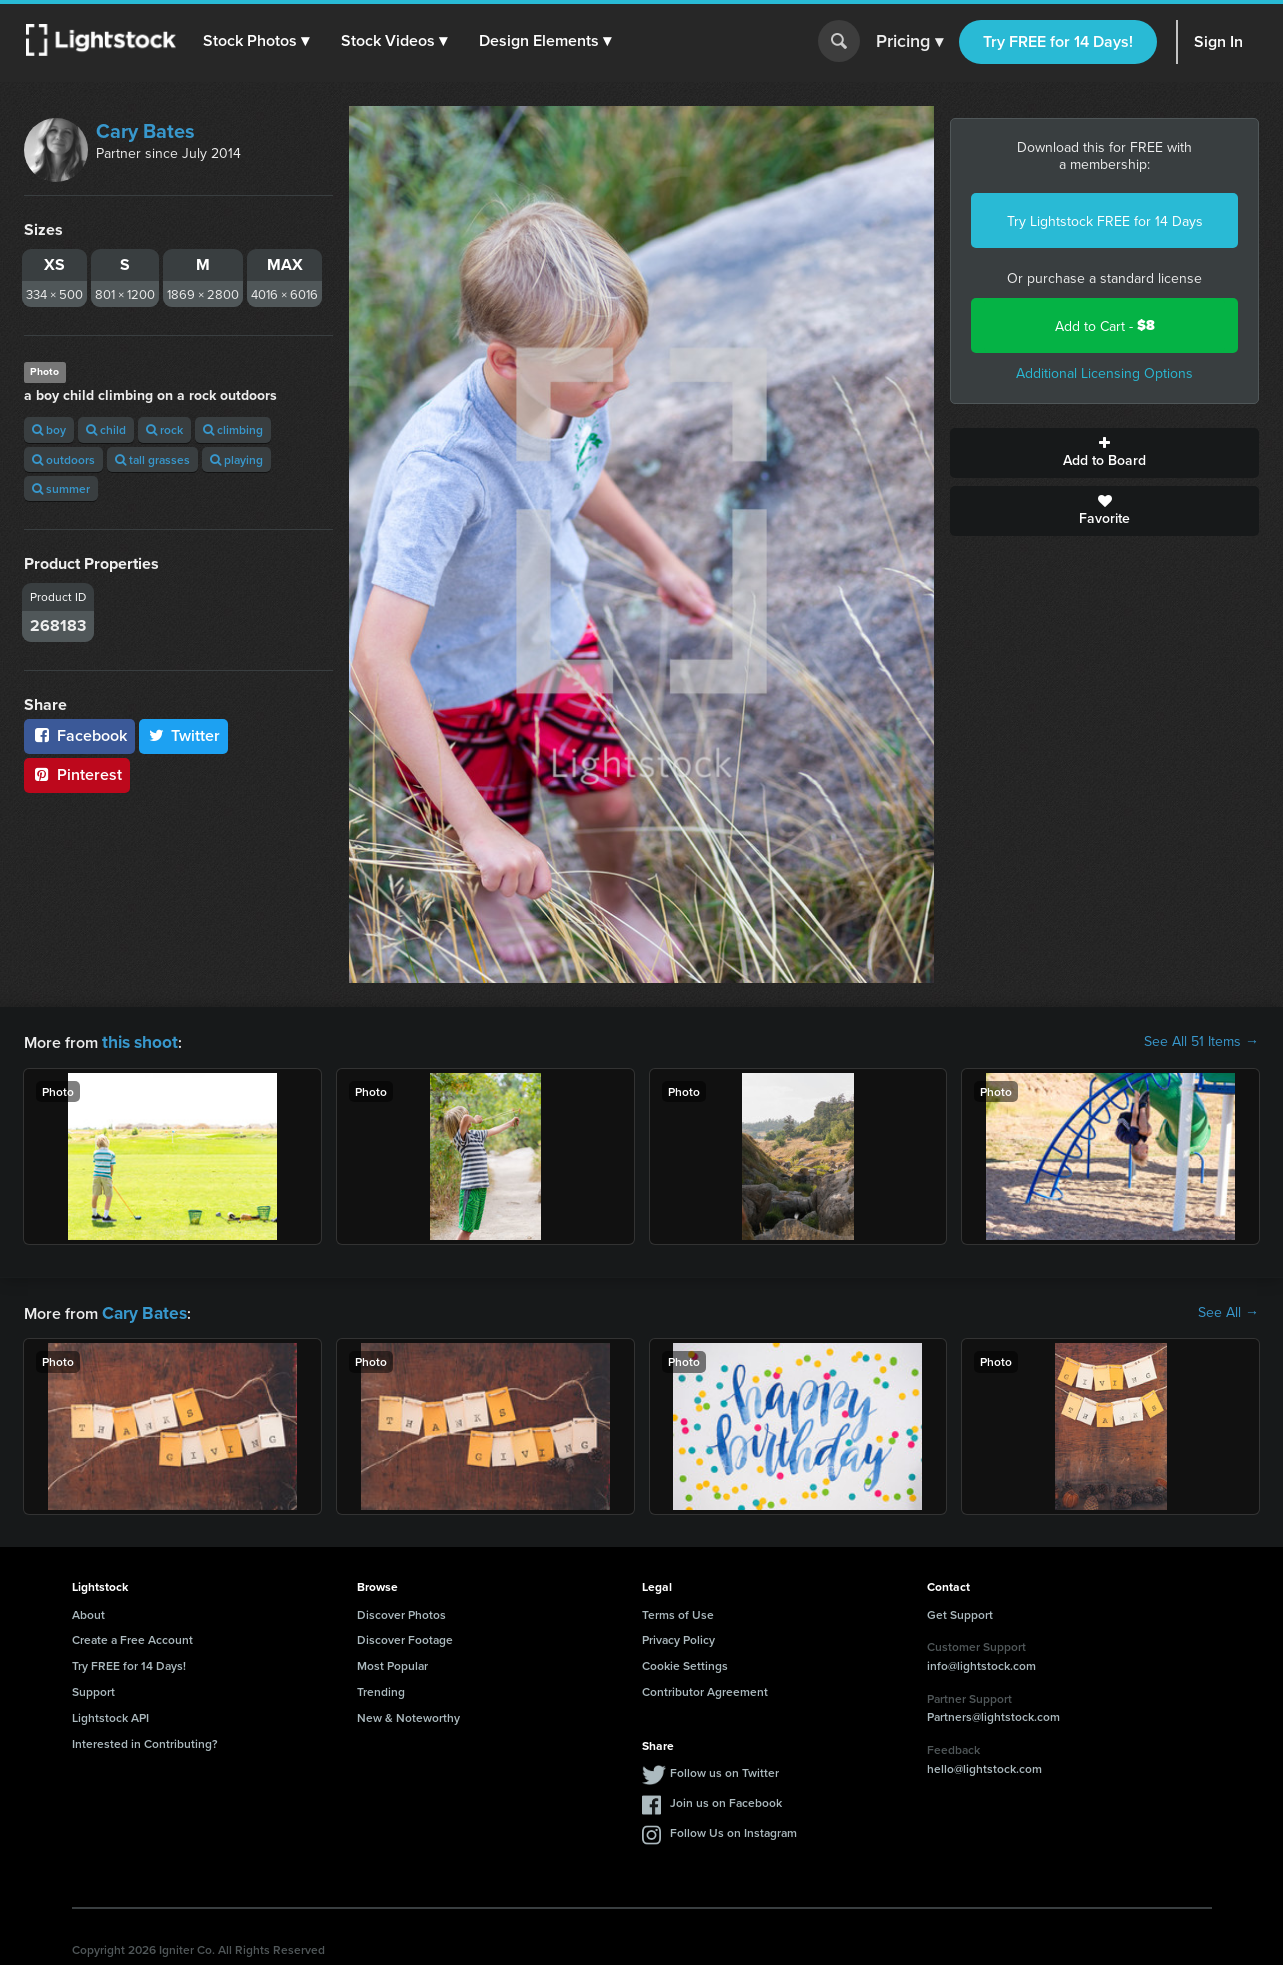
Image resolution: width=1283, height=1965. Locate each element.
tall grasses (152, 459)
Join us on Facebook (726, 1798)
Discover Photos (401, 1610)
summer (61, 488)
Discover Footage (405, 1635)
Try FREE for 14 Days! (1058, 41)
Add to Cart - (1105, 325)
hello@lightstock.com (984, 1764)
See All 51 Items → (1201, 1041)
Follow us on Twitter (724, 1768)
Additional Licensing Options (1104, 373)
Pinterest (77, 774)
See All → (1228, 1310)
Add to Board (1104, 453)
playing (236, 459)
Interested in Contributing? (145, 1739)
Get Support (960, 1610)
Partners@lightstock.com (993, 1712)
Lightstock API (110, 1713)
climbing (233, 429)
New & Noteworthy (408, 1713)
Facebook (79, 735)
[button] (259, 41)
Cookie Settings (685, 1661)
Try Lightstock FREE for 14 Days (1105, 221)
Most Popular (392, 1661)
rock (164, 429)
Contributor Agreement (705, 1687)
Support (93, 1687)
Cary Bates (145, 130)
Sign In (1218, 41)
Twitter (184, 735)
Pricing (909, 42)
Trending (381, 1687)
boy (49, 429)
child (106, 429)
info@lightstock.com (981, 1661)
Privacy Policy (678, 1635)
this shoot (137, 1040)
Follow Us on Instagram (733, 1828)
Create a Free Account (132, 1635)
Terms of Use (678, 1610)
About (88, 1610)
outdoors (63, 459)
